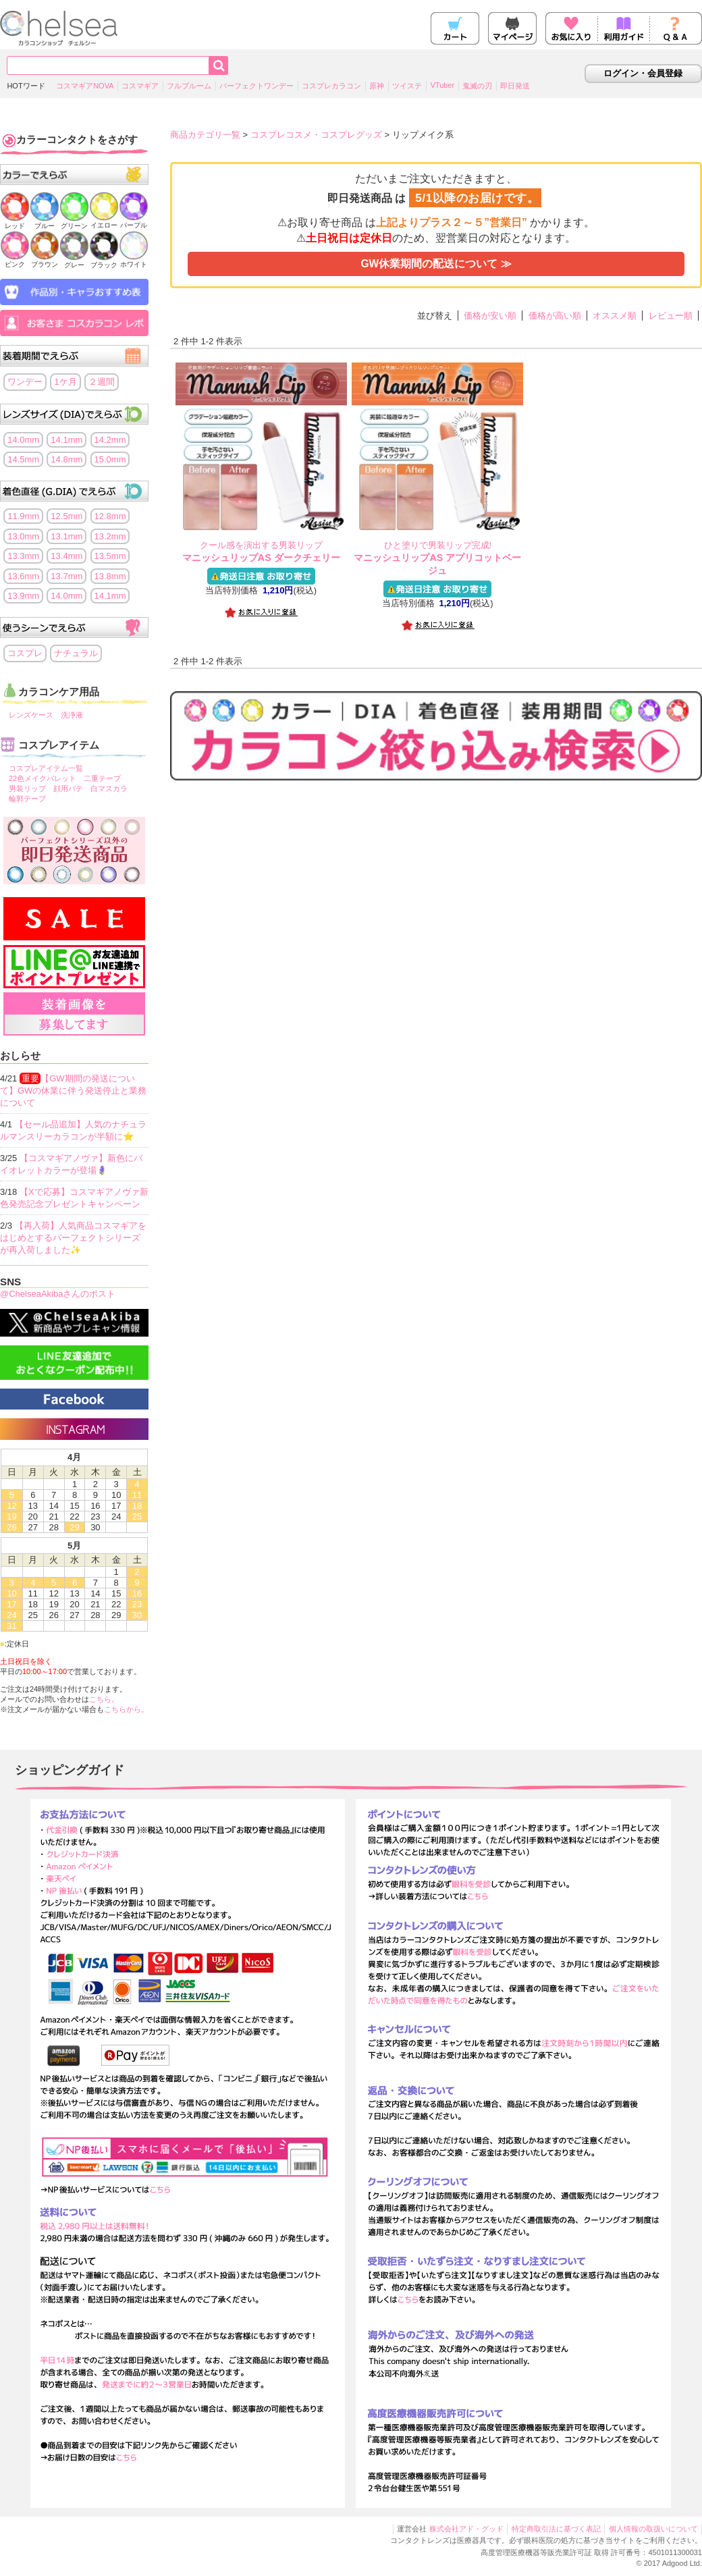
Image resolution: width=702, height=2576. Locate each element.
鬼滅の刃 (477, 86)
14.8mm (66, 459)
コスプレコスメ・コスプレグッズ (316, 135)
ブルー (44, 222)
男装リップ (27, 788)
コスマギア (140, 86)
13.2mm (110, 536)
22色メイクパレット (42, 778)
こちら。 (104, 1699)
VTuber (442, 85)
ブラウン (44, 260)
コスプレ (25, 653)
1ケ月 (65, 382)
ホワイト (133, 260)
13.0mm (23, 536)
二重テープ (102, 778)
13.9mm (23, 596)
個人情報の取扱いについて (653, 2529)
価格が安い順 (490, 316)
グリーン (74, 222)
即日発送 (515, 86)
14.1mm (66, 440)
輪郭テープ (27, 799)
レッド (15, 222)
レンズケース (31, 715)
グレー (74, 261)
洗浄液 (72, 715)
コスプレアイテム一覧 (46, 768)
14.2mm (110, 440)
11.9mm (23, 516)
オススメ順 (615, 316)
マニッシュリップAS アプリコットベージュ (437, 558)
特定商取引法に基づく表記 (556, 2529)
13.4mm (66, 556)
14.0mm (23, 440)
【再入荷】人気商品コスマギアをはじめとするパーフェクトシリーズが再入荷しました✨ (73, 1237)
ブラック (104, 261)
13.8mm (110, 576)
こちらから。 (126, 1709)
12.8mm (110, 516)
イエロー (104, 221)
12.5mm (66, 516)
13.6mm (23, 576)
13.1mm (66, 536)
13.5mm (110, 556)
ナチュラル (76, 653)
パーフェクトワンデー (256, 86)
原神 (376, 86)
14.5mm (23, 459)
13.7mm (66, 576)
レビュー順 (671, 316)
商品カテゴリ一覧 (205, 135)
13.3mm (23, 556)
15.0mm (110, 459)
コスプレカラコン (331, 86)
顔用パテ (68, 788)
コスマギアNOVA (84, 86)
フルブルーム (189, 86)
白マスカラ (109, 788)
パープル (133, 221)
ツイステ (407, 86)
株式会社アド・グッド (466, 2529)
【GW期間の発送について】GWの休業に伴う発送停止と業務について (73, 1090)
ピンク (15, 260)
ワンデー (25, 382)
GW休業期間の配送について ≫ (435, 263)
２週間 (101, 382)
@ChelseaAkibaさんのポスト (57, 1294)
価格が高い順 (555, 316)
